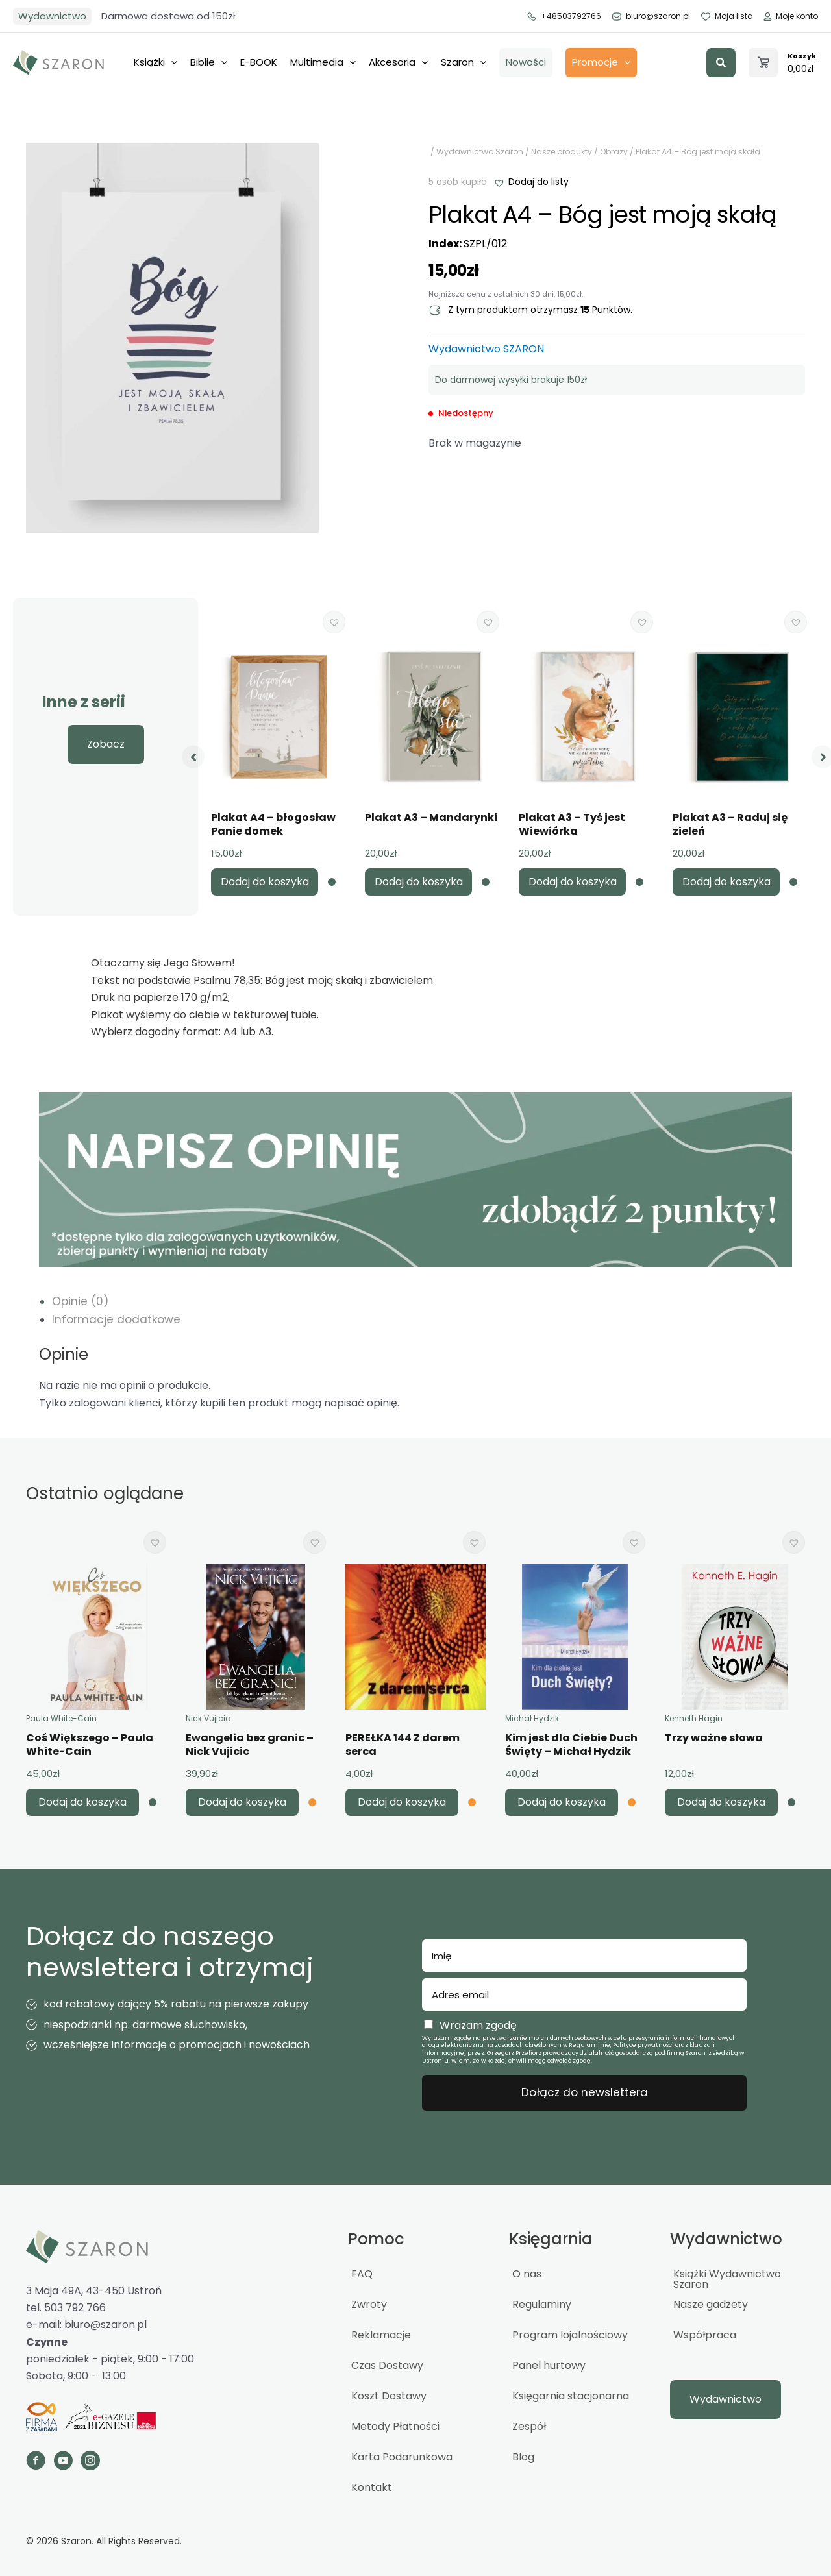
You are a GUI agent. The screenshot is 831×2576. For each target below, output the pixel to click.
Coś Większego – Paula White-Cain (89, 1744)
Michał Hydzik (532, 1718)
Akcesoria (398, 62)
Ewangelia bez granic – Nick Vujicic (250, 1744)
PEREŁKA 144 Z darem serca (402, 1744)
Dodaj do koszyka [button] (265, 881)
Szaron (463, 62)
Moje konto (790, 16)
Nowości (526, 62)
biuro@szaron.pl (650, 16)
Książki (155, 62)
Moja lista (726, 16)
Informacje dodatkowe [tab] (116, 1319)
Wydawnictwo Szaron (479, 151)
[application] (171, 62)
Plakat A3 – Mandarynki (431, 817)
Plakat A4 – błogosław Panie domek (273, 824)
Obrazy (614, 151)
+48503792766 (563, 16)
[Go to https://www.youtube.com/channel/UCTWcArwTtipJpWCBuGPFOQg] (63, 2462)
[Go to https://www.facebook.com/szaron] (35, 2462)
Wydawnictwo (52, 16)
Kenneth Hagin (694, 1718)
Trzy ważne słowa (714, 1737)
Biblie (208, 62)
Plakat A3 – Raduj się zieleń (730, 824)
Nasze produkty (561, 151)
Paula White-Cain (61, 1718)
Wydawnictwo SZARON (486, 348)
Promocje (601, 62)
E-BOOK (258, 62)
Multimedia (323, 62)
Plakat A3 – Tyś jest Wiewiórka (572, 824)
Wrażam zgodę (478, 2025)
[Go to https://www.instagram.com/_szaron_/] (90, 2462)
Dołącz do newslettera (584, 2092)
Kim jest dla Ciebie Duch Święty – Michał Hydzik (571, 1744)
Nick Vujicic (208, 1718)
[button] (721, 62)
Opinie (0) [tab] (80, 1301)
